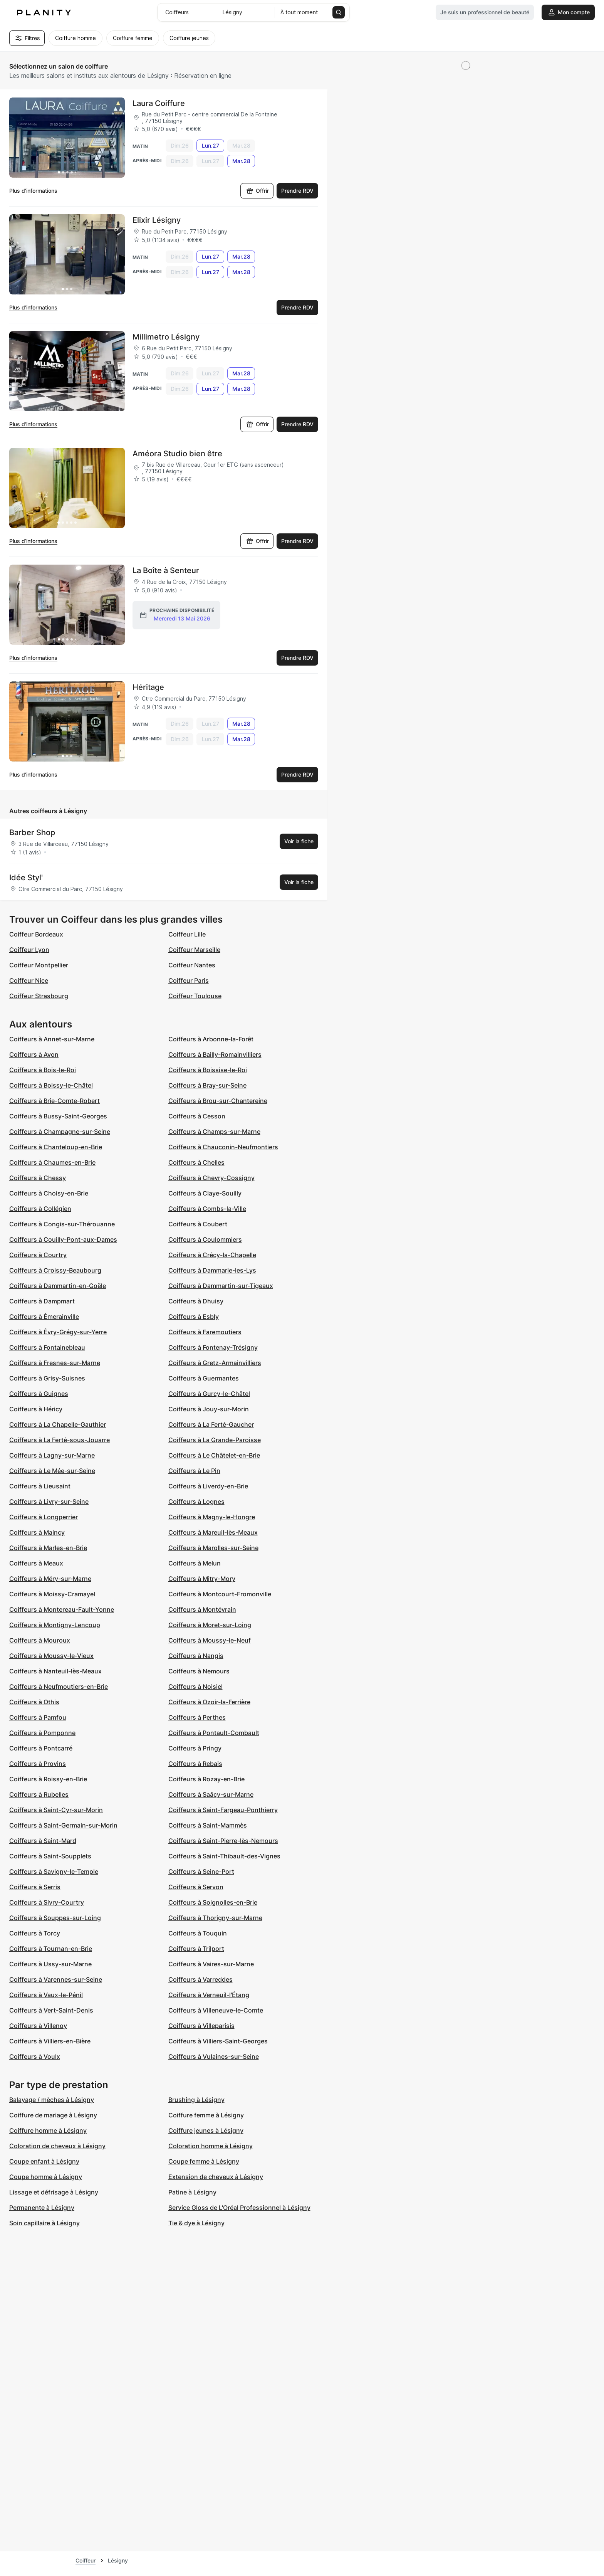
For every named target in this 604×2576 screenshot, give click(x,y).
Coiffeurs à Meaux (36, 1563)
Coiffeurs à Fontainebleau (47, 1347)
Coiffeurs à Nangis (195, 1656)
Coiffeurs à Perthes (197, 1717)
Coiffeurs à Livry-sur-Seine (49, 1501)
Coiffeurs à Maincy (37, 1532)
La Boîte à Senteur (166, 570)
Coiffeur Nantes (191, 965)
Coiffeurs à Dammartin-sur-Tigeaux (220, 1286)
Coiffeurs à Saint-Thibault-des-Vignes (224, 1856)
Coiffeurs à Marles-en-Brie (48, 1548)
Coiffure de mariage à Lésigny (53, 2115)
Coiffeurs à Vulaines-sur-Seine (213, 2056)
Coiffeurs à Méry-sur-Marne (50, 1578)
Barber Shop (32, 832)
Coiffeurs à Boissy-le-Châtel (51, 1085)
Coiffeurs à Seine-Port (201, 1871)
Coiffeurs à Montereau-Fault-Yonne (61, 1609)
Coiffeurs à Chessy (37, 1178)
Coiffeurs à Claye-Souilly (205, 1193)
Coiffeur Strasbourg (38, 996)
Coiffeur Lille (187, 934)
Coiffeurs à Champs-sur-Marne (214, 1131)
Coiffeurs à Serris (34, 1887)
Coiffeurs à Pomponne (42, 1733)
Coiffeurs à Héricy (35, 1409)
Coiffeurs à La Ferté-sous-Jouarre (59, 1440)
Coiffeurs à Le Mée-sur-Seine (52, 1471)
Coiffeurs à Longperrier (43, 1517)
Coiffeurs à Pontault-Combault (213, 1733)
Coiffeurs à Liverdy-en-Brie (208, 1486)
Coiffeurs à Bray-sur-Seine (207, 1085)
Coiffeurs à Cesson (196, 1116)
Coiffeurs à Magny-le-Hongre (211, 1517)
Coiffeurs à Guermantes (203, 1378)
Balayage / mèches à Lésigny (51, 2100)
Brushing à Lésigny (196, 2100)
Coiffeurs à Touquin (197, 1933)
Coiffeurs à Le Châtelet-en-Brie (214, 1455)
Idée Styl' (26, 877)
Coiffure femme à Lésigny (206, 2115)
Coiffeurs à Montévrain (202, 1609)
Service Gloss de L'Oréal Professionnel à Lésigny (239, 2207)
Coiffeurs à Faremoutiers (205, 1332)
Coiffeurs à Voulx (34, 2056)
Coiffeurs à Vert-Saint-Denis (51, 2010)
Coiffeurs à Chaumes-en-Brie (52, 1162)
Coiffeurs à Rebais (195, 1763)
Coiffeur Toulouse (194, 996)
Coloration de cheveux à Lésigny (57, 2146)
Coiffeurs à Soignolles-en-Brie (212, 1902)
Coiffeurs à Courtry (38, 1255)
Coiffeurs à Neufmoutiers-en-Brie (58, 1686)
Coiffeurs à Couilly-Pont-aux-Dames (63, 1239)
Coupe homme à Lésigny (45, 2177)
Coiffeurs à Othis (34, 1702)
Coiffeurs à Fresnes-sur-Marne (54, 1363)
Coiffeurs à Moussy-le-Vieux (51, 1656)
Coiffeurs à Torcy (34, 1933)
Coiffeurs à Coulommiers (205, 1239)
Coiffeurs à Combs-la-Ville (207, 1208)
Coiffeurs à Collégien (40, 1208)
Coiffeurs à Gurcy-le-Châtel (209, 1393)
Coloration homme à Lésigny (210, 2146)
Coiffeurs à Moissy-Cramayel (52, 1594)
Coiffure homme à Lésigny (48, 2130)
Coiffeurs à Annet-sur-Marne (51, 1039)
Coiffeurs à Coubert (197, 1224)
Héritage (148, 687)
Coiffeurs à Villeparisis (201, 2026)
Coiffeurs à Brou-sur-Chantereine (217, 1101)
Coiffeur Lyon (29, 949)
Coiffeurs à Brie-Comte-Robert (54, 1101)
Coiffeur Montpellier (38, 965)
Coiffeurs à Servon (195, 1887)
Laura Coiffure (159, 103)
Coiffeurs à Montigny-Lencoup (54, 1625)
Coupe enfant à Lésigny (44, 2161)
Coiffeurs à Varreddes (200, 1979)
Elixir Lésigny (157, 220)
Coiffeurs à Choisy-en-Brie (48, 1193)
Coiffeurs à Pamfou (37, 1717)
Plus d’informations (33, 190)
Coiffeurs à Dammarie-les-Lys (212, 1270)
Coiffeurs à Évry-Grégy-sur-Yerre (58, 1332)
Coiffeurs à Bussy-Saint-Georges (58, 1116)
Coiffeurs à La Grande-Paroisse (214, 1440)
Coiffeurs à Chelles (196, 1162)
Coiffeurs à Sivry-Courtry (46, 1902)
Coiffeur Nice (28, 980)
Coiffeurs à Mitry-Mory (201, 1578)
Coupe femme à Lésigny (203, 2161)
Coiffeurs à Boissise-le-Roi (207, 1070)
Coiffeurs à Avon (34, 1054)
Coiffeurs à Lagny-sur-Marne (52, 1455)
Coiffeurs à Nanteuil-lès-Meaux (55, 1671)
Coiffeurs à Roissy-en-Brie (48, 1779)
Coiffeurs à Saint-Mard (42, 1841)
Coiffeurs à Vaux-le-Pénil (46, 1995)
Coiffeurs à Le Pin (194, 1471)
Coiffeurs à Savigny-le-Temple (53, 1871)
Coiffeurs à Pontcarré (40, 1748)
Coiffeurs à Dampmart (42, 1301)
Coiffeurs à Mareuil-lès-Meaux (213, 1532)
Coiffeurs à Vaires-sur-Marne (211, 1964)
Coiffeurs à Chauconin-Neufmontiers (223, 1147)
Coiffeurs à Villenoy (38, 2026)
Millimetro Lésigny (166, 336)
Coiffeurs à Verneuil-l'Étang (208, 1995)
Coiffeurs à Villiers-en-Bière (50, 2041)
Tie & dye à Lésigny (196, 2223)
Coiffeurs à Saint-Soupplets (50, 1856)
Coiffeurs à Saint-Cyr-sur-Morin (56, 1810)
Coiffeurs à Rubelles (39, 1794)
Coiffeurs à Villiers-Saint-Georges (218, 2041)
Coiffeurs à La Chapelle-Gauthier (57, 1424)
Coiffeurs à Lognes (196, 1501)
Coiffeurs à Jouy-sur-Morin (208, 1409)
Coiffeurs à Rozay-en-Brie (206, 1779)
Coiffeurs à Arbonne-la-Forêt (210, 1039)
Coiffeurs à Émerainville (44, 1316)
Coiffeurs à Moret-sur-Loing (209, 1625)
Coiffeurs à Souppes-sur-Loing (55, 1918)
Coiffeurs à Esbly (193, 1316)
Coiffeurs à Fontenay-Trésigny (213, 1347)
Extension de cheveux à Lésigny (215, 2177)
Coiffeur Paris (188, 980)
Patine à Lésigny (192, 2192)
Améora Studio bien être (177, 453)
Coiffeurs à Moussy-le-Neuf (209, 1640)
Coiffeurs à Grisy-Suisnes (47, 1378)
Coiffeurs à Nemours (199, 1671)
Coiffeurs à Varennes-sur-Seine (55, 1979)
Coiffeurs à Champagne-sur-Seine (59, 1131)
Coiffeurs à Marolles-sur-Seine (213, 1548)
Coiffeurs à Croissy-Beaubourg (55, 1270)
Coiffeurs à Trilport (196, 1948)
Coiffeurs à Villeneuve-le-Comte (215, 2010)
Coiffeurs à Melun (194, 1563)
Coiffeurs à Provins (37, 1763)
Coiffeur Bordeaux (36, 934)
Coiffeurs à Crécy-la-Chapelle (212, 1255)
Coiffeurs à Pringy (194, 1748)
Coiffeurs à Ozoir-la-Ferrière (209, 1702)
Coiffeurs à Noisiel (195, 1686)
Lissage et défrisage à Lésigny (53, 2192)
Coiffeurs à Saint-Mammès (207, 1825)
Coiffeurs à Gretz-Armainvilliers (214, 1363)
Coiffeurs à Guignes (38, 1393)
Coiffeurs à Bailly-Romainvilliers (215, 1054)
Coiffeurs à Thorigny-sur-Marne (215, 1918)
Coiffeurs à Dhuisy (195, 1301)
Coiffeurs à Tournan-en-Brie (50, 1948)
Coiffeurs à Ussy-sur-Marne (50, 1964)
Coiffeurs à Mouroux (39, 1640)
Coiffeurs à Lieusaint (39, 1486)
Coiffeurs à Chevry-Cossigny (211, 1178)
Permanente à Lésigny (41, 2207)
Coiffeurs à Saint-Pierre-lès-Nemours (223, 1841)
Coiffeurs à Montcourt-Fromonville (219, 1594)
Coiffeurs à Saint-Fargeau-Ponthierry (223, 1810)
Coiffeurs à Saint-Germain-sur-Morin (63, 1825)
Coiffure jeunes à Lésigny (205, 2130)
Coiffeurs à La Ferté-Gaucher (211, 1424)
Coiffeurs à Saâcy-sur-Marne (210, 1794)
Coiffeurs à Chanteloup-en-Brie (55, 1147)
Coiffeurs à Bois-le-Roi (42, 1070)
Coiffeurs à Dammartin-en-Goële (57, 1286)
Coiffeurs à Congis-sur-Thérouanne (62, 1224)
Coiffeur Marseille (194, 949)
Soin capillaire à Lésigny (44, 2223)
